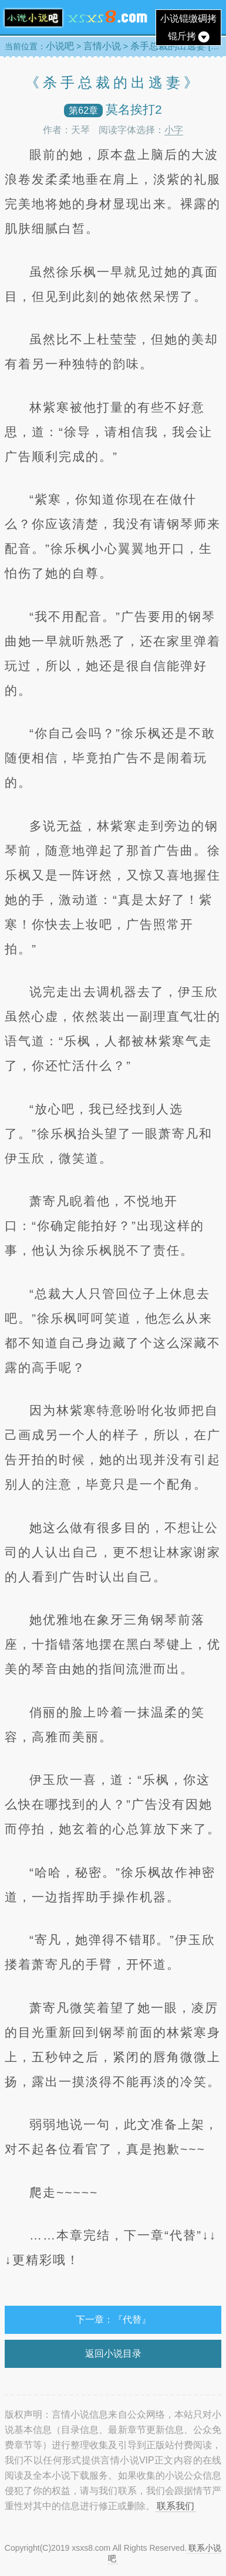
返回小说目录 (113, 2353)
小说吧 (60, 46)
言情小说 (102, 46)
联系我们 (175, 2506)
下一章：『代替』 (113, 2319)
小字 (173, 130)
